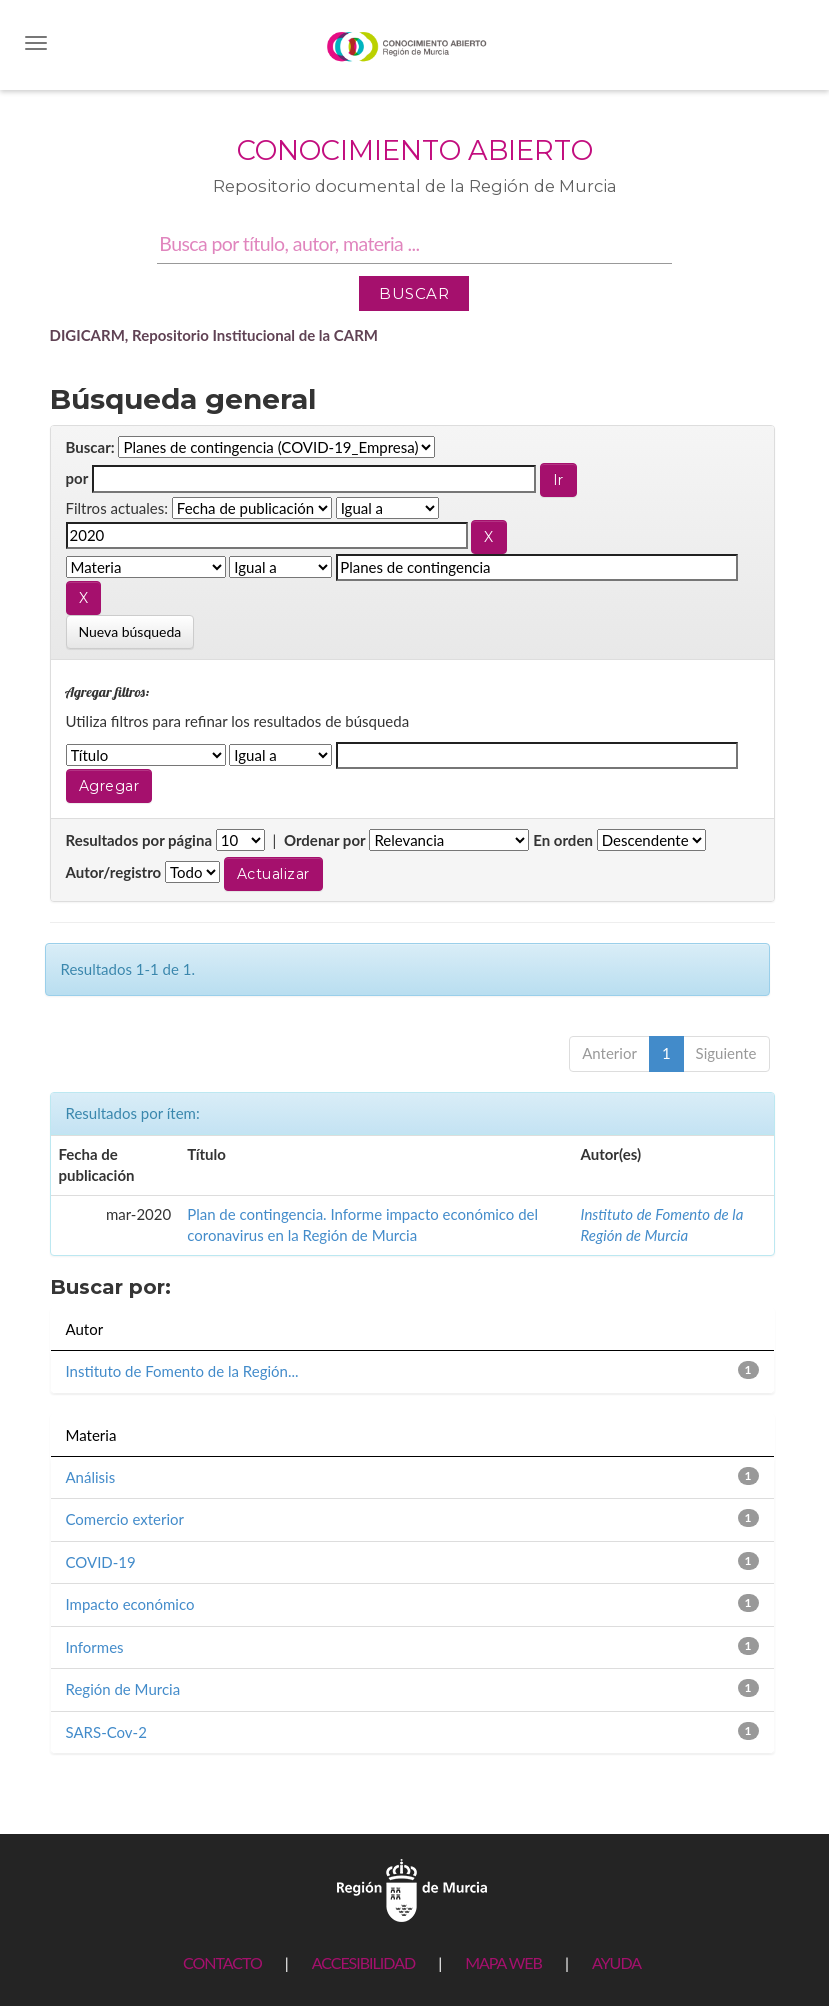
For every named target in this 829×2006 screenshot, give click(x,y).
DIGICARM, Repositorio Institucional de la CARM (214, 335)
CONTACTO (222, 1962)
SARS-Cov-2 (106, 1732)
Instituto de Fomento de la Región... (182, 1371)
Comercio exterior (125, 1519)
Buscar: (90, 447)
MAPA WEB (503, 1962)
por (77, 478)
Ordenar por (325, 840)
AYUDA (616, 1962)
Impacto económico (130, 1604)
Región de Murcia (123, 1689)
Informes (95, 1647)
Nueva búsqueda (130, 631)
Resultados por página (139, 840)
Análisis (91, 1477)
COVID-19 (101, 1562)
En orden (563, 840)
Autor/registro (114, 872)
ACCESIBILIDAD (363, 1962)
